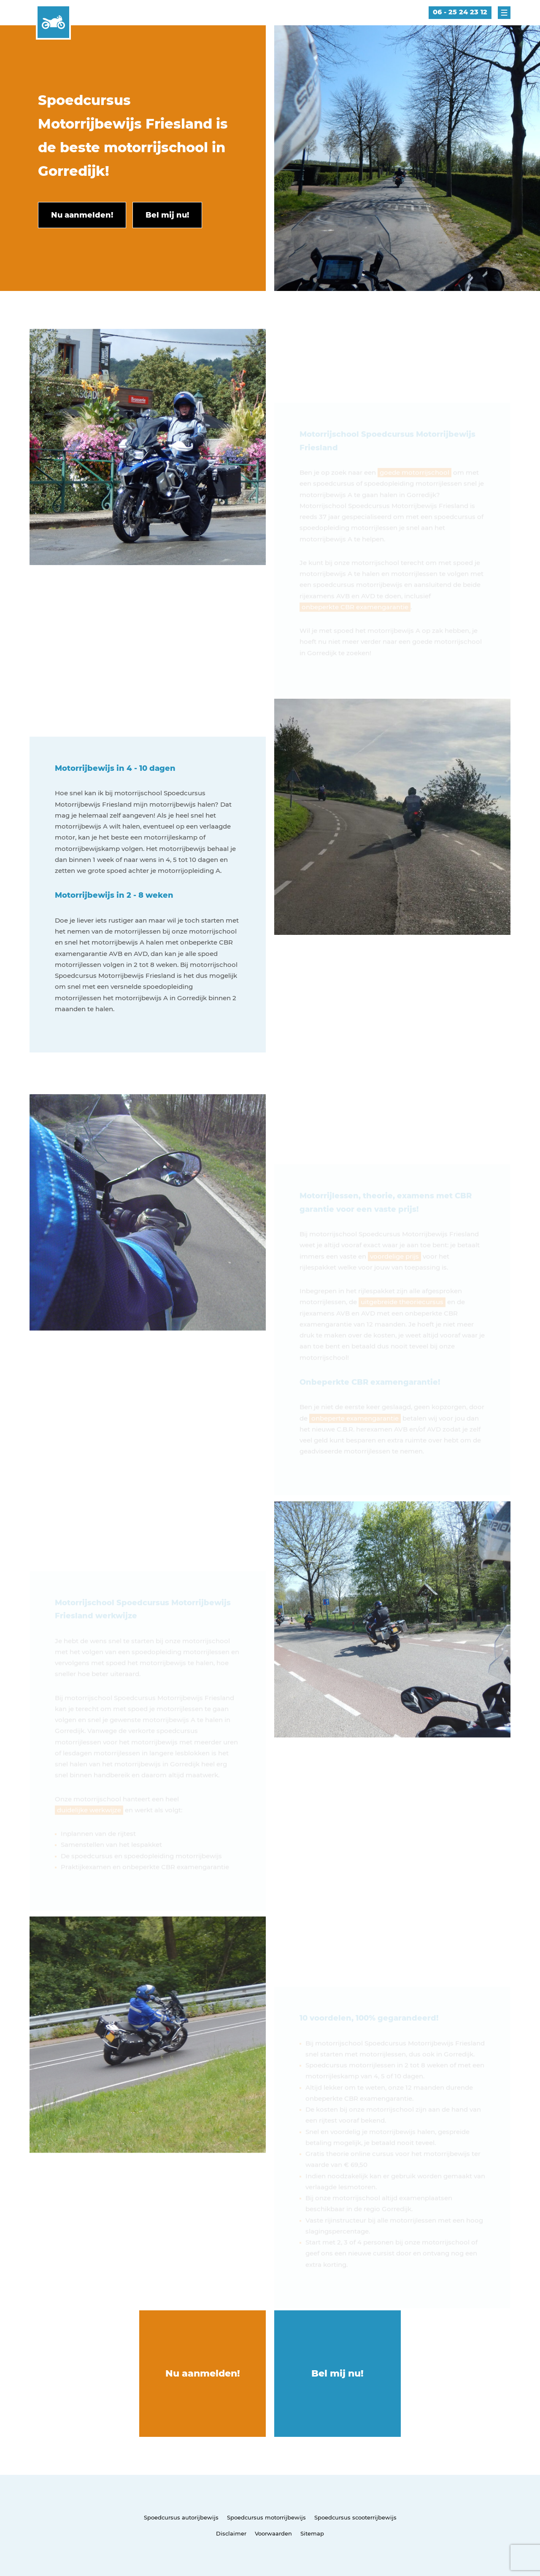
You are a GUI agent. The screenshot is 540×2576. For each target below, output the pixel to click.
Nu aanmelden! (202, 2373)
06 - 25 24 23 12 (460, 12)
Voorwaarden (273, 2533)
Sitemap (312, 2533)
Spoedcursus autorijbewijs (181, 2517)
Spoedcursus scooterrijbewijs (355, 2517)
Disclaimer (231, 2533)
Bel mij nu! (337, 2373)
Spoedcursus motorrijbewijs (266, 2517)
